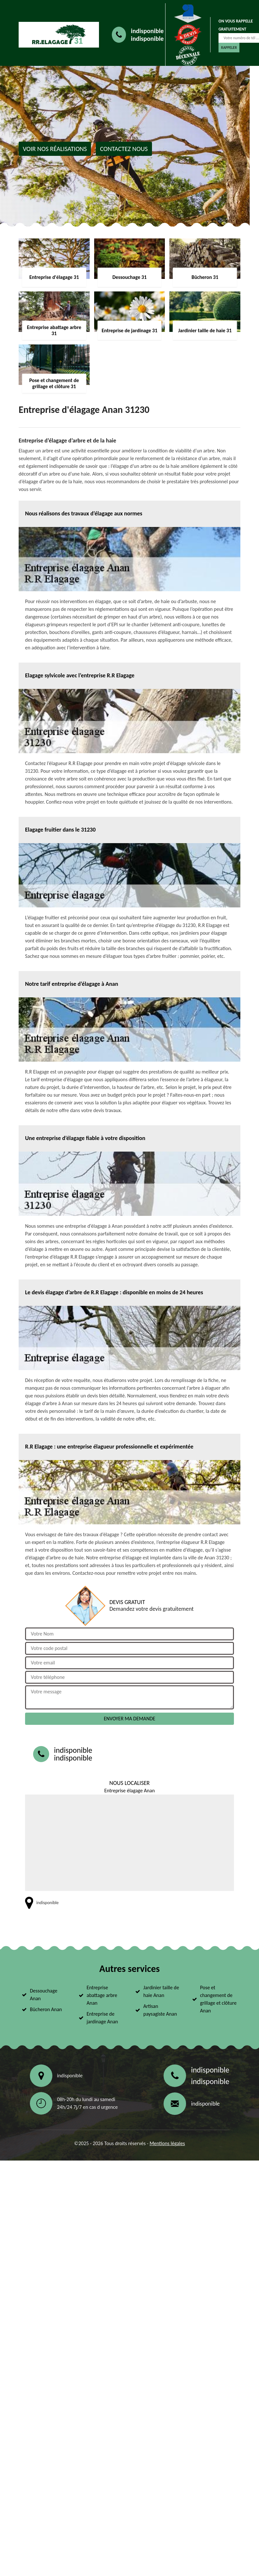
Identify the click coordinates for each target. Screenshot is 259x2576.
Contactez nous (124, 149)
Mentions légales (167, 2143)
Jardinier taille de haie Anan (161, 1991)
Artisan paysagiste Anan (160, 2010)
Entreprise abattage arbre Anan (102, 1995)
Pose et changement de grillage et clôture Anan (218, 1999)
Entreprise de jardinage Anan (102, 2018)
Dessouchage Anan (43, 1994)
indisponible (147, 31)
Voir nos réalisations (55, 149)
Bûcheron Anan (46, 2009)
